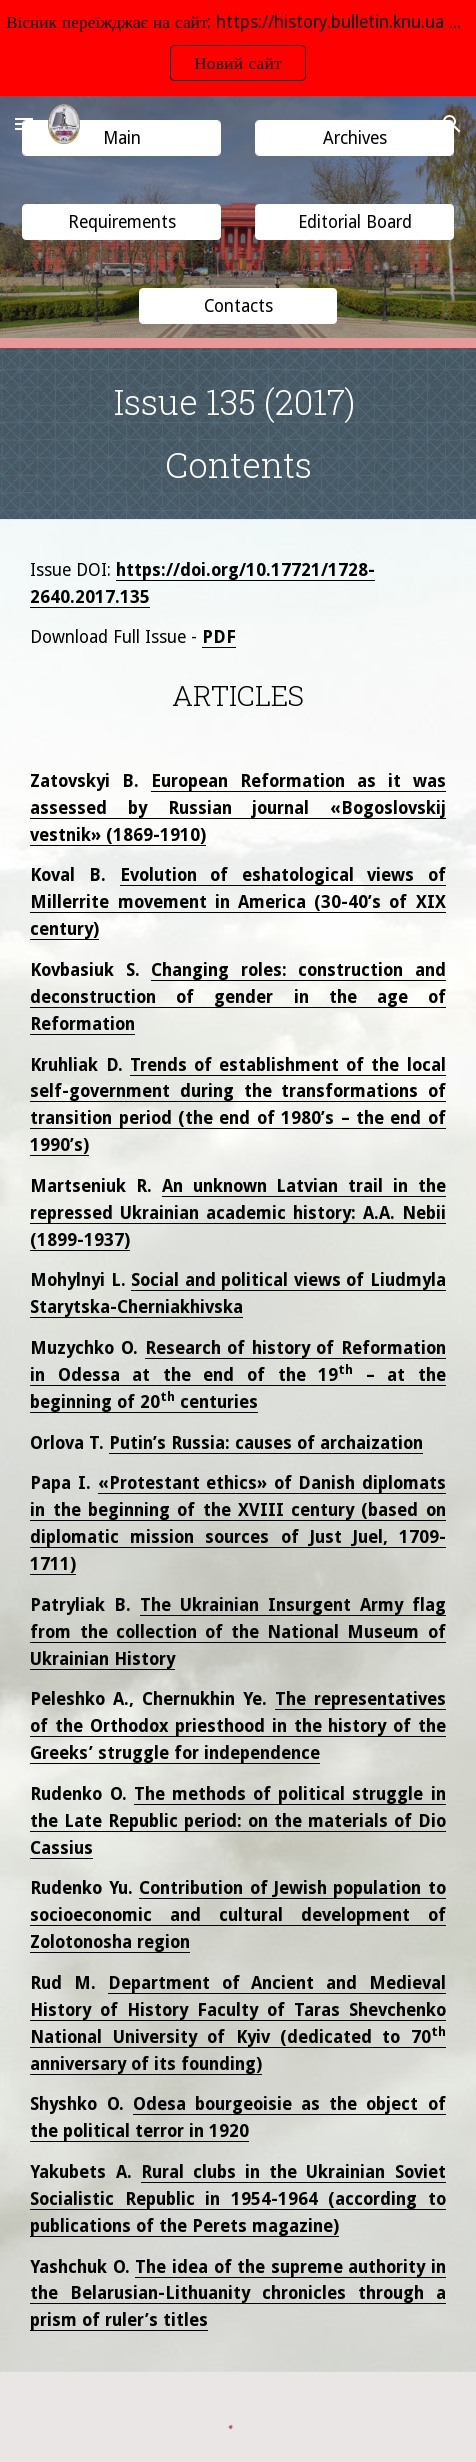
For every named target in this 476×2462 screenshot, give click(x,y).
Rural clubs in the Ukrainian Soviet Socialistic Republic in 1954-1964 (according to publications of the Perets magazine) (237, 2199)
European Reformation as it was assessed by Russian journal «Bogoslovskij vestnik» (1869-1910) (237, 808)
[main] (237, 433)
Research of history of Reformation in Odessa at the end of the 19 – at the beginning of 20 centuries (237, 1375)
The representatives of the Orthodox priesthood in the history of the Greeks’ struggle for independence (237, 1726)
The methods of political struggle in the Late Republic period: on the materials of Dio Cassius (237, 1821)
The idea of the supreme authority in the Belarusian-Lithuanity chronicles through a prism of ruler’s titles (237, 2294)
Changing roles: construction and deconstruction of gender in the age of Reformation (237, 997)
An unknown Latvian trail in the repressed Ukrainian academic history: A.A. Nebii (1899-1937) (237, 1213)
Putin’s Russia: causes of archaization (266, 1443)
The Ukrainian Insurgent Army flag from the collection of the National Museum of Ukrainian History (237, 1632)
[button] (24, 123)
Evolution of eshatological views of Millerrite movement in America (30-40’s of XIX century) (237, 902)
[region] (238, 48)
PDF (219, 637)
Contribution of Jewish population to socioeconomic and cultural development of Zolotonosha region (237, 1915)
